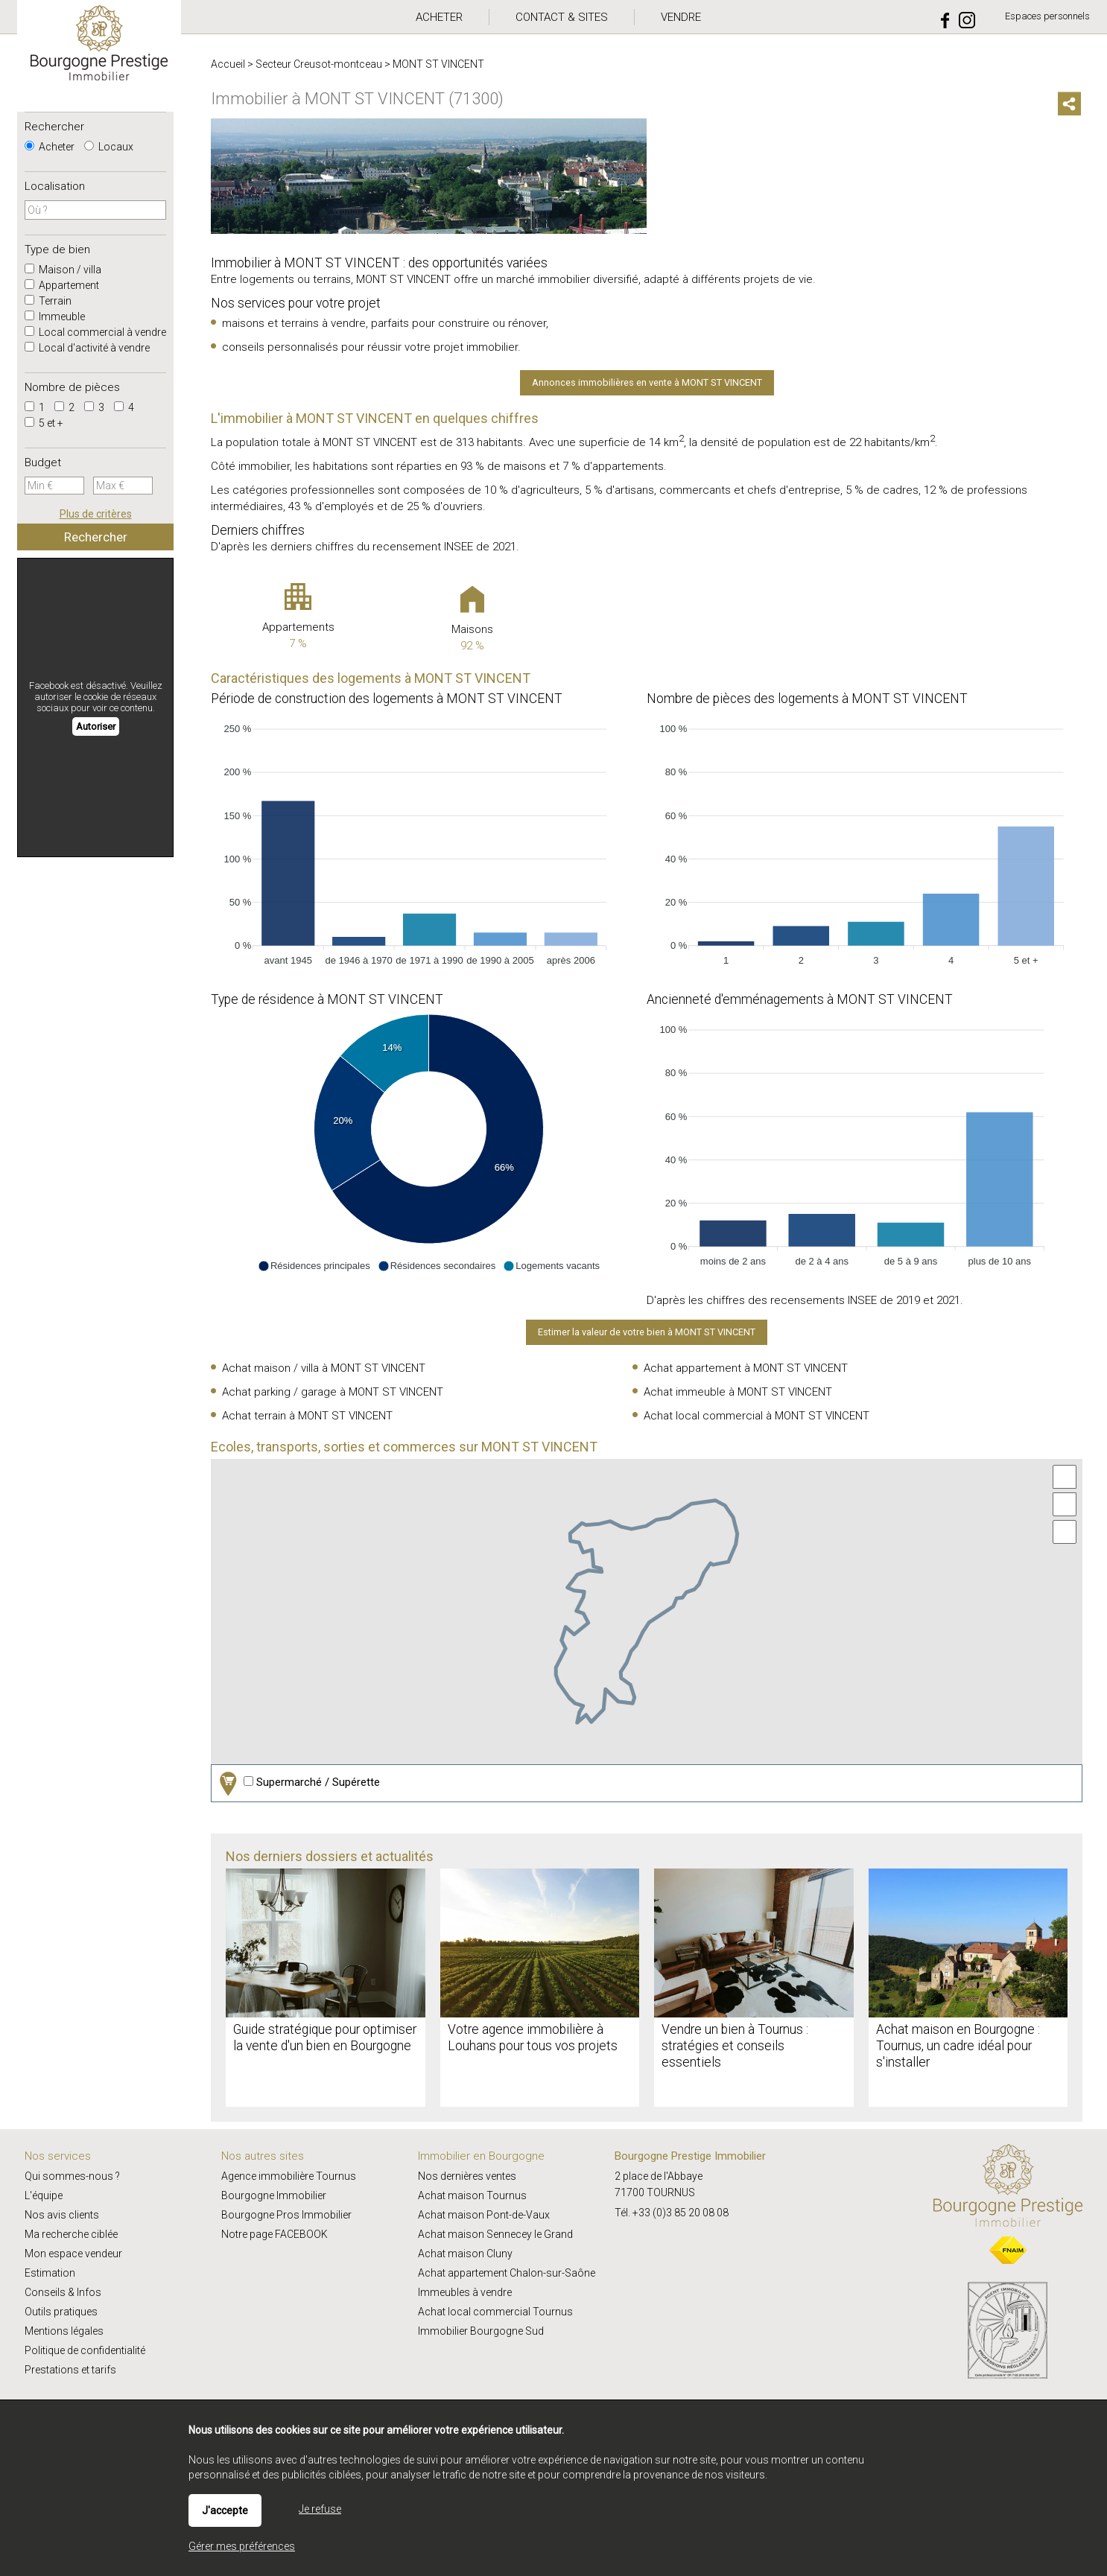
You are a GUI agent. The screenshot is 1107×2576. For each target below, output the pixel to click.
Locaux (108, 147)
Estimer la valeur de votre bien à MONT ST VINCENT (646, 1332)
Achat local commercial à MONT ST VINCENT (756, 1415)
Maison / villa (63, 270)
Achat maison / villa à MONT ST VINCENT (323, 1368)
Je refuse (320, 2509)
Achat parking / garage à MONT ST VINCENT (332, 1392)
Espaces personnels (1047, 16)
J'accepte (225, 2510)
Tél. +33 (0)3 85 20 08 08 (672, 2213)
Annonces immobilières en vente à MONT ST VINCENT (647, 382)
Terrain (48, 301)
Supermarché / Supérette (298, 1783)
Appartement (62, 285)
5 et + (44, 423)
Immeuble (55, 316)
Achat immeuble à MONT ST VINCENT (738, 1392)
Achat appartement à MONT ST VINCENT (746, 1368)
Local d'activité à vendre (87, 348)
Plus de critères (96, 514)
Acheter (49, 147)
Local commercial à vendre (95, 332)
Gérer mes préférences (241, 2546)
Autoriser (95, 726)
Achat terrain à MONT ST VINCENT (307, 1415)
